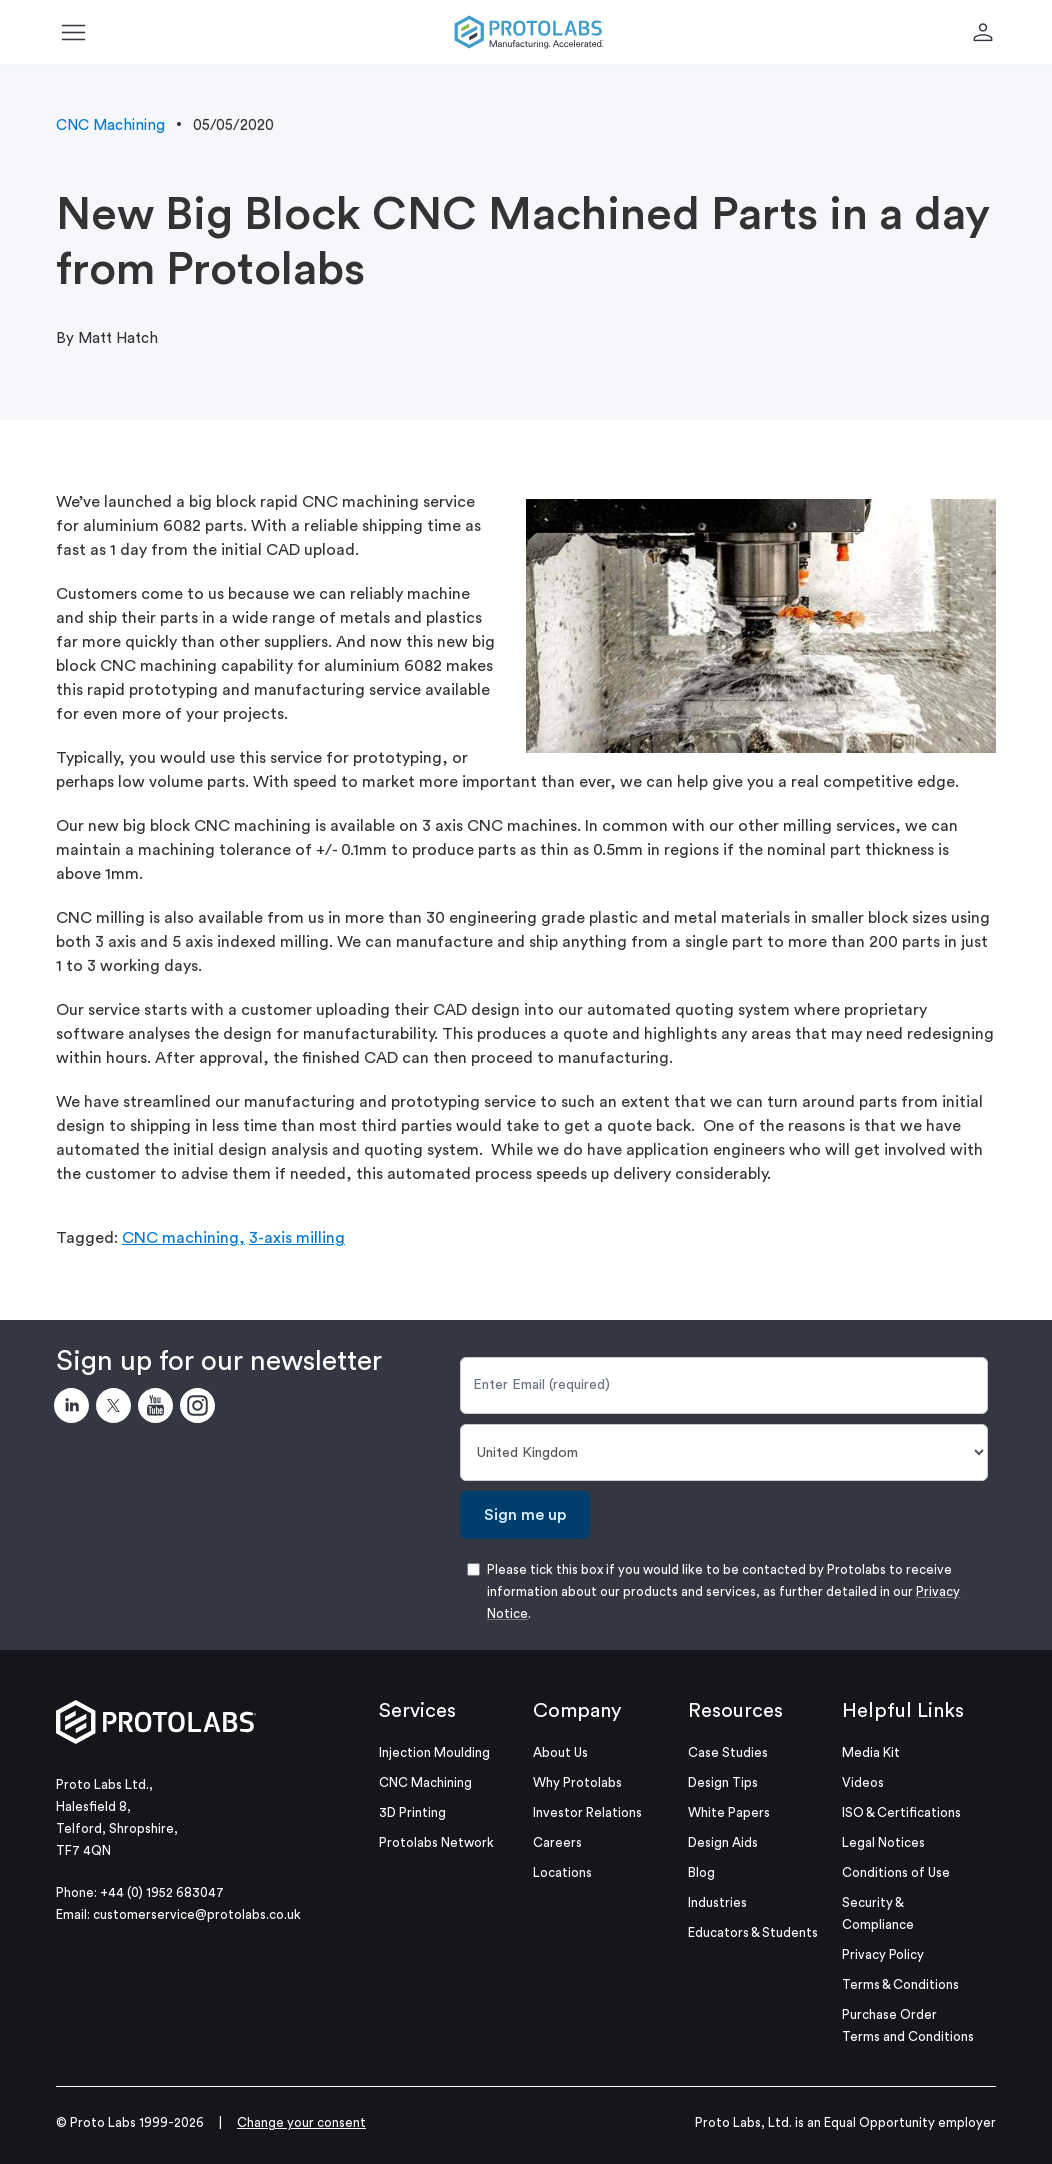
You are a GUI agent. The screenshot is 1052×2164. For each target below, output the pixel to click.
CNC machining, (183, 1238)
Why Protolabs (577, 1782)
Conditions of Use (896, 1872)
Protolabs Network (436, 1842)
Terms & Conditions (900, 1984)
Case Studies (728, 1752)
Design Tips (723, 1782)
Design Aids (723, 1842)
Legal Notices (883, 1842)
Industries (717, 1902)
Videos (863, 1782)
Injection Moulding (434, 1752)
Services (417, 1711)
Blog (701, 1872)
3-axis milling (297, 1238)
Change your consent (301, 2122)
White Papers (729, 1812)
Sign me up (525, 1515)
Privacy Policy (883, 1954)
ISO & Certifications (901, 1812)
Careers (557, 1842)
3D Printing (412, 1812)
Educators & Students (753, 1932)
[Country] (724, 1452)
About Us (560, 1752)
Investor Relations (587, 1812)
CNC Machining (110, 125)
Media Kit (871, 1752)
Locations (562, 1872)
